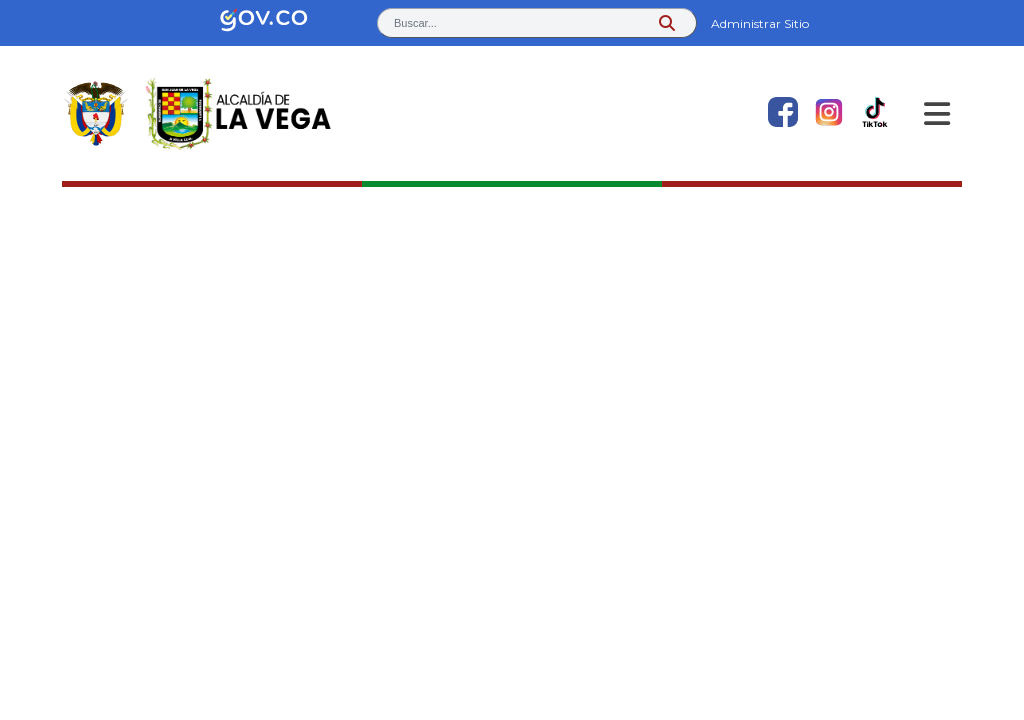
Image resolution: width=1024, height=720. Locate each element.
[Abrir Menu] (937, 114)
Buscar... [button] (415, 23)
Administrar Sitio (760, 23)
